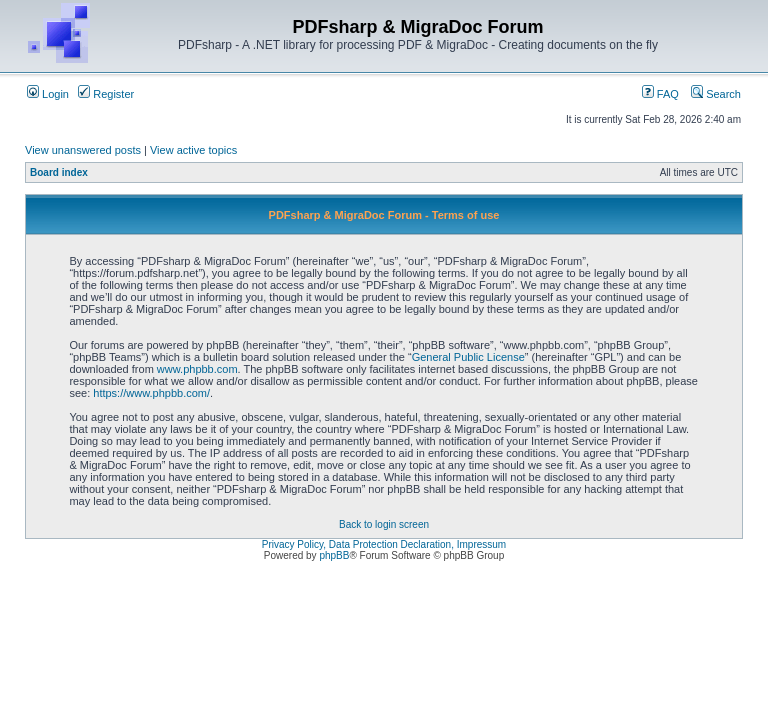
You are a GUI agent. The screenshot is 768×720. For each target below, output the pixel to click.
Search (716, 94)
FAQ (660, 94)
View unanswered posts (83, 150)
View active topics (193, 150)
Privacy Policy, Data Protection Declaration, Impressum (384, 544)
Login (48, 94)
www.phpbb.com (197, 369)
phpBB (334, 555)
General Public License (468, 357)
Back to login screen (384, 524)
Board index (59, 172)
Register (106, 94)
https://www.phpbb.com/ (151, 393)
